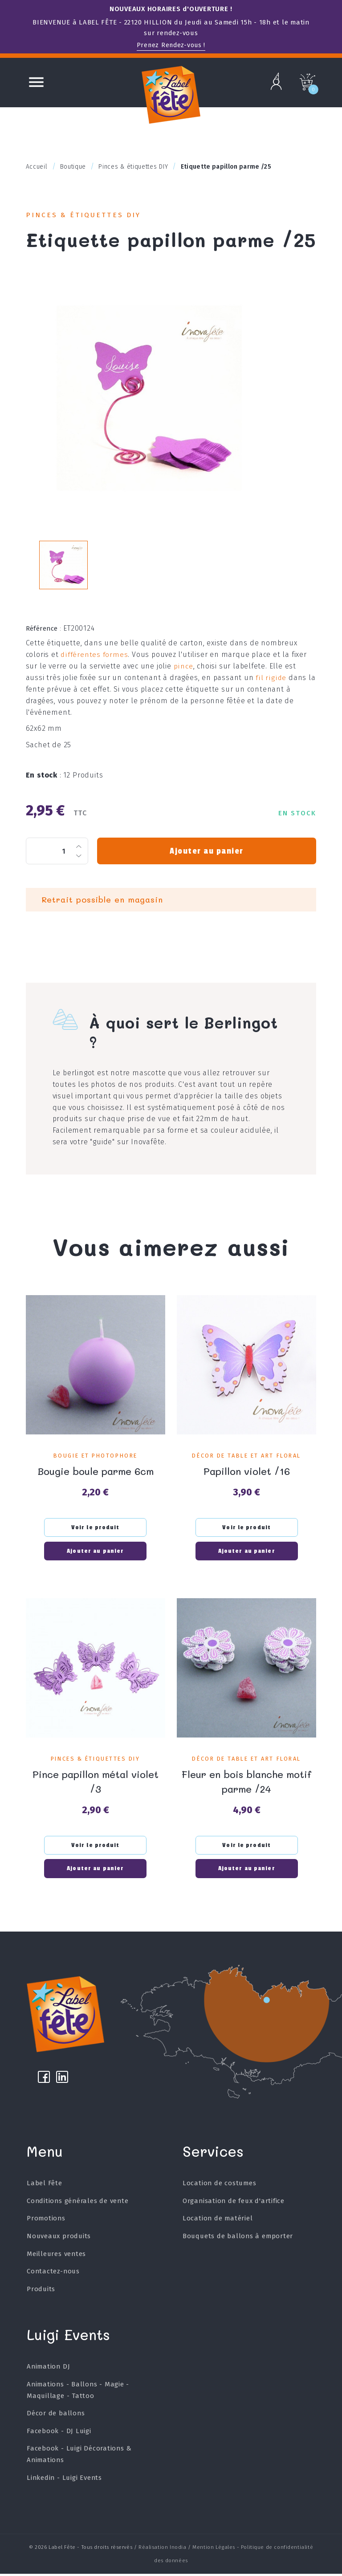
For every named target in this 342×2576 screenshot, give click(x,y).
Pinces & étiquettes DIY (88, 216)
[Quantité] (57, 849)
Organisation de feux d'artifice (234, 2203)
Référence (44, 639)
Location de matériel (218, 2221)
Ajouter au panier (206, 849)
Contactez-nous (53, 2274)
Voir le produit (95, 1525)
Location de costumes (219, 2186)
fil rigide (249, 688)
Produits (41, 2291)
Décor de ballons (56, 2416)
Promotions (46, 2221)
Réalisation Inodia (162, 2550)
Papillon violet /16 (246, 1469)
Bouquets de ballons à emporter (238, 2238)
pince (183, 676)
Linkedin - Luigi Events (64, 2480)
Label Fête (44, 2186)
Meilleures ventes (56, 2256)
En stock (43, 774)
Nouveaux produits (59, 2238)
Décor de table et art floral (246, 1454)
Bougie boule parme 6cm (95, 1469)
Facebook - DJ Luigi (59, 2433)
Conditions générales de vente (78, 2203)
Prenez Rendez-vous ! (171, 45)
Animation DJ (48, 2369)
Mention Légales (213, 2550)
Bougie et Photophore (95, 1454)
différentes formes (94, 665)
